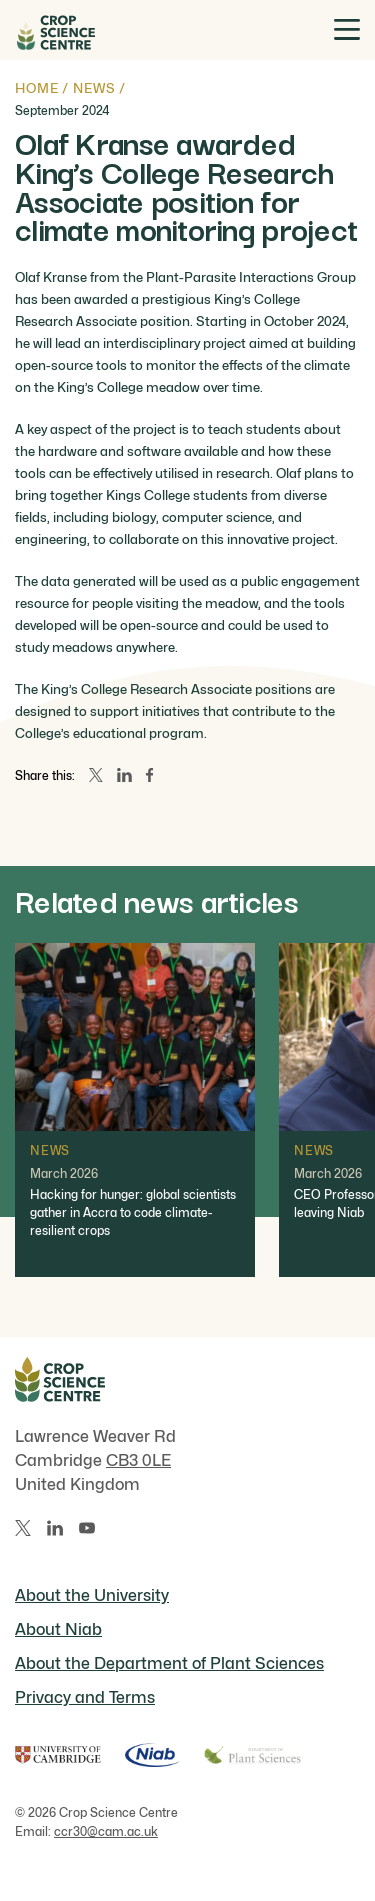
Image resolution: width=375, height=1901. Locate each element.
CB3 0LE (138, 1460)
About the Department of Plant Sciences (169, 1663)
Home (36, 88)
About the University (92, 1595)
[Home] (55, 30)
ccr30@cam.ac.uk (106, 1831)
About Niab (58, 1629)
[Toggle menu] (347, 29)
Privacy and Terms (85, 1697)
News (94, 88)
